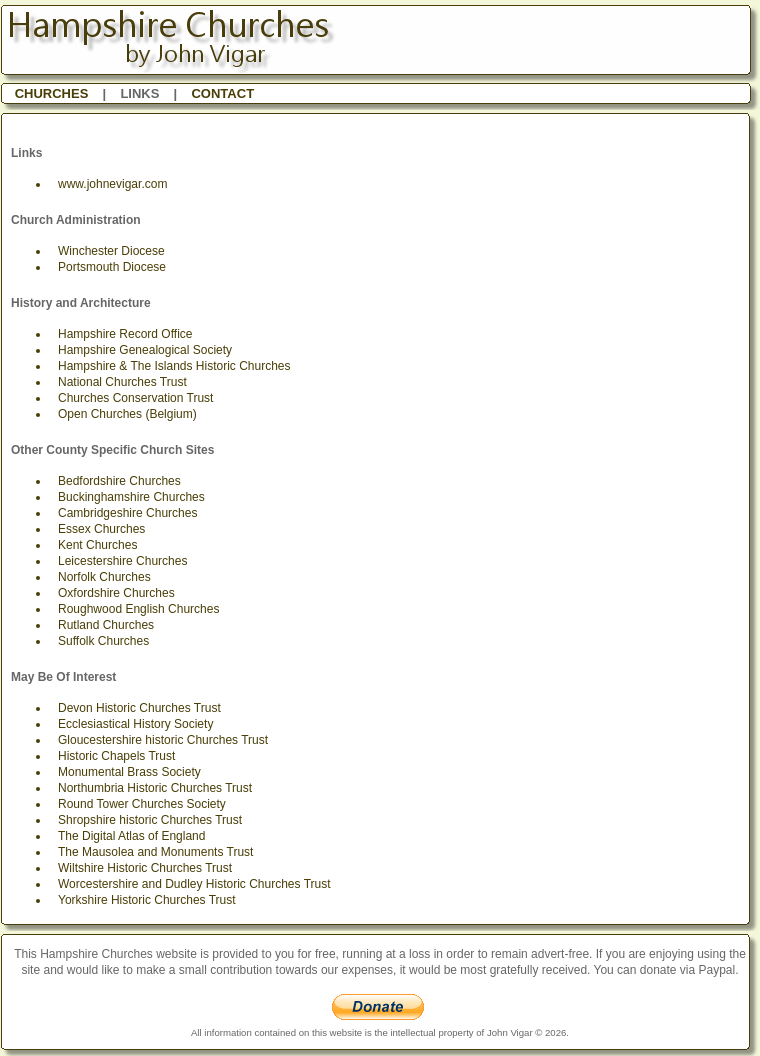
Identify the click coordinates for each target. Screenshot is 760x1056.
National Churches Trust (122, 382)
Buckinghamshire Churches (131, 497)
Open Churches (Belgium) (127, 414)
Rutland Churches (106, 625)
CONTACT (222, 93)
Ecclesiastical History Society (135, 724)
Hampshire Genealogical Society (145, 350)
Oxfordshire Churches (116, 593)
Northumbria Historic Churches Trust (155, 788)
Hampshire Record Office (125, 334)
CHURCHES (52, 93)
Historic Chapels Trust (116, 756)
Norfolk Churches (104, 577)
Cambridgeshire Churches (127, 513)
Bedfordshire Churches (119, 481)
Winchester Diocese (111, 251)
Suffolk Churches (103, 641)
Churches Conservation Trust (135, 398)
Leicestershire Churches (122, 561)
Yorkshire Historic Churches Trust (147, 900)
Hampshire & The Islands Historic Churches (174, 366)
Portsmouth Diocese (112, 267)
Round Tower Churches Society (142, 804)
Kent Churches (97, 545)
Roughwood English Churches (138, 609)
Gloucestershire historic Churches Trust (163, 740)
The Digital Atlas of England (131, 836)
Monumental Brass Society (129, 772)
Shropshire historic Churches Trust (150, 820)
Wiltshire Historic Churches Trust (145, 868)
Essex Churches (101, 529)
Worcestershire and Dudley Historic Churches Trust (194, 884)
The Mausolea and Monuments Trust (155, 852)
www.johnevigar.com (112, 184)
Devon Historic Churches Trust (139, 708)
